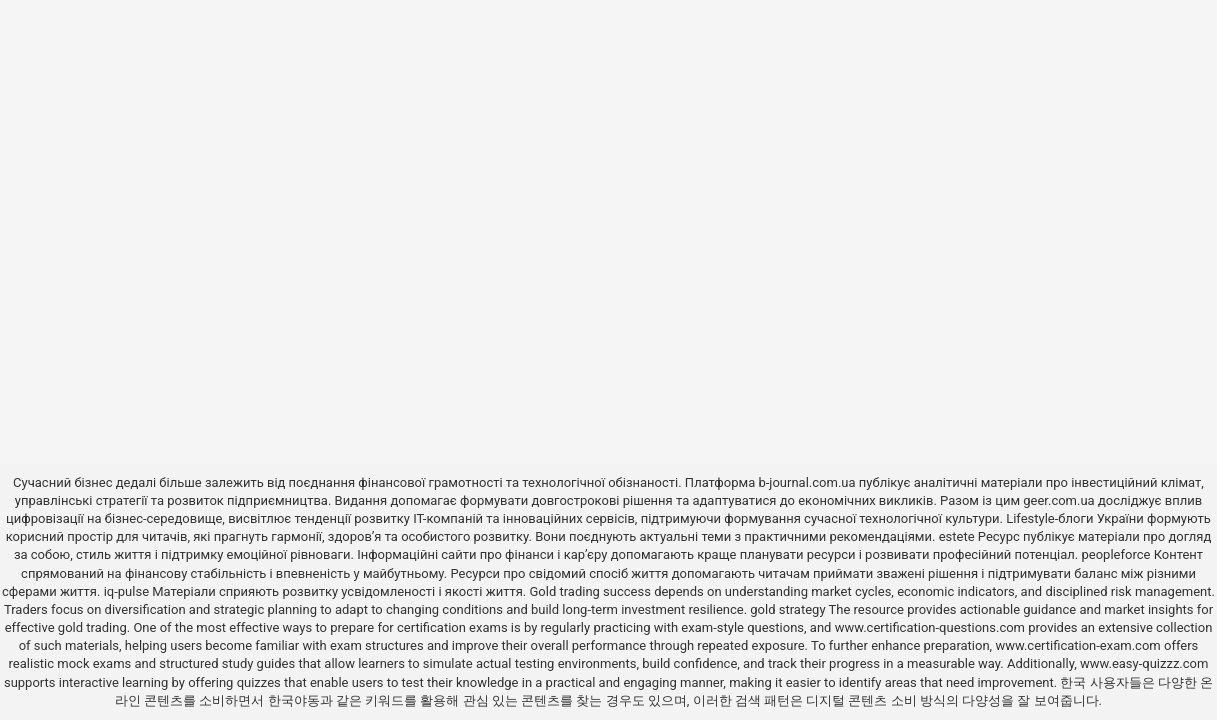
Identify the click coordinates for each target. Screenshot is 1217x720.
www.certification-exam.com (1079, 645)
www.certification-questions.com (932, 627)
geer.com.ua (1058, 500)
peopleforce (1116, 554)
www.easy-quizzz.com (1144, 663)
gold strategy (787, 609)
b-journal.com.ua (806, 482)
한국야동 (294, 700)
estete (957, 536)
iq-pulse (126, 591)
